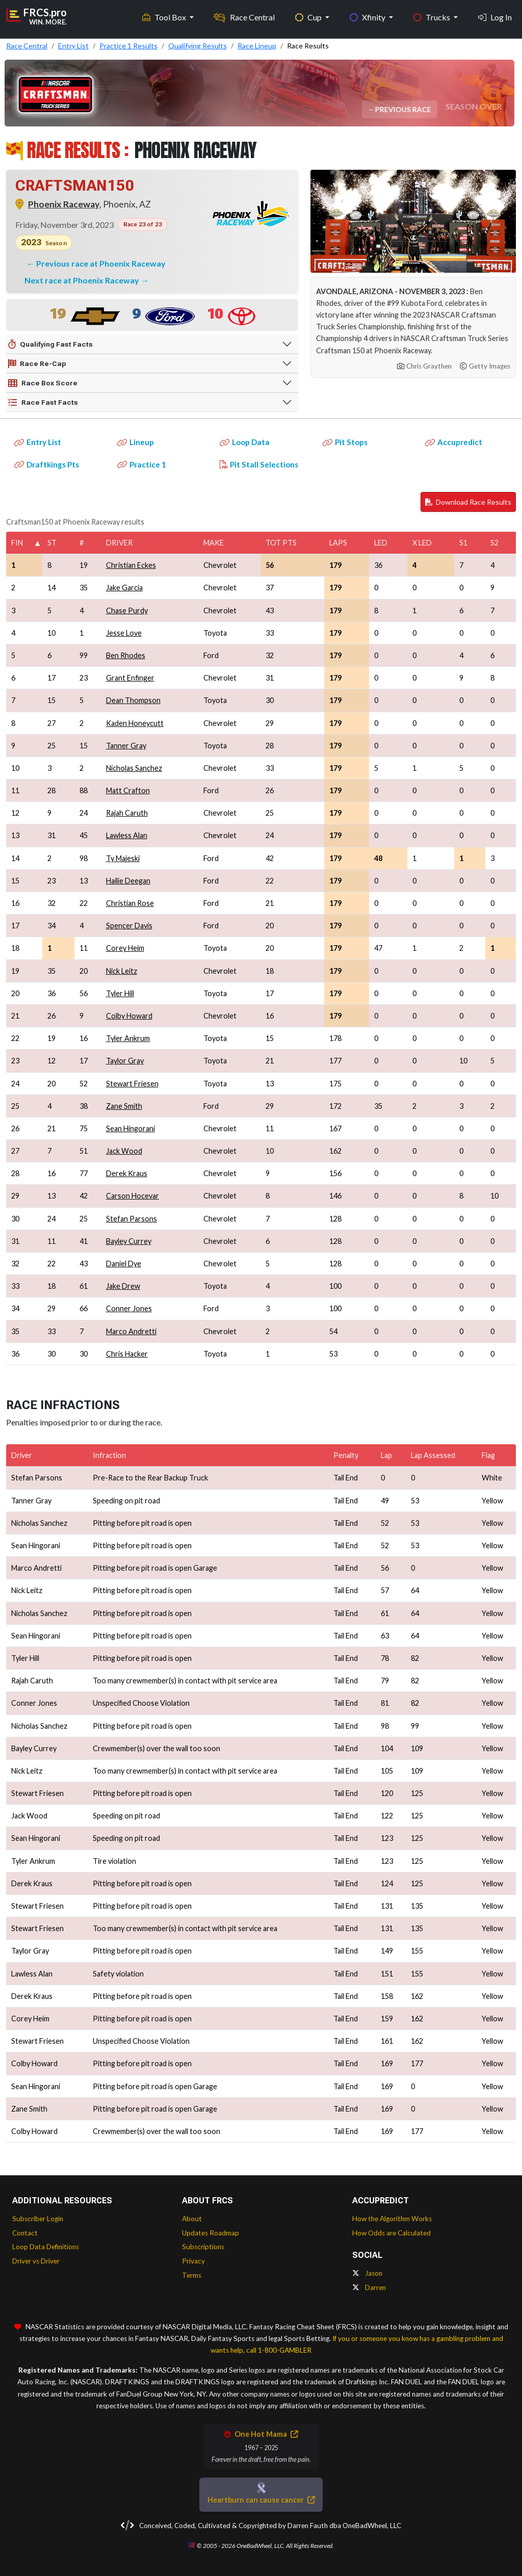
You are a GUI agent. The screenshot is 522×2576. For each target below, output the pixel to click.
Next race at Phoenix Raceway (82, 280)
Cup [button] (309, 15)
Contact (25, 2233)
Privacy (193, 2261)
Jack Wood (124, 1151)
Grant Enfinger (130, 677)
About (192, 2219)
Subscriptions (203, 2247)
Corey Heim (125, 948)
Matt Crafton (128, 790)
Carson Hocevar (132, 1195)
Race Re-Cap (37, 364)
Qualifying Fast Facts (50, 344)
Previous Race (404, 109)
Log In (495, 15)
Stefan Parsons (131, 1218)
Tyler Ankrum (128, 1038)
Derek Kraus (126, 1173)
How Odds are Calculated (391, 2233)
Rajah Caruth (127, 813)
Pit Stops (345, 442)
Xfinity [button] (368, 15)
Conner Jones (129, 1308)
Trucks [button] (432, 15)
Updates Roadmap (210, 2233)
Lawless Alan (126, 835)
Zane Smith (124, 1106)
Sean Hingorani (130, 1128)
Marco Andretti (131, 1331)
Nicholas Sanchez (134, 768)
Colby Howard (129, 1015)
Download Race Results (468, 502)
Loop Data (245, 442)
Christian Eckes (131, 565)
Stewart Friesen (132, 1083)
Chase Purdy (127, 610)
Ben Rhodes (125, 655)
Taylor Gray (125, 1060)
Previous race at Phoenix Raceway (101, 263)
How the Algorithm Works (392, 2219)
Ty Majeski (123, 858)
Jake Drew (123, 1286)
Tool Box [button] (165, 15)
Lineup (135, 442)
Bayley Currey (128, 1241)
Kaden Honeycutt (135, 723)
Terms (191, 2275)
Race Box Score (42, 383)
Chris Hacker (127, 1353)
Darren (369, 2287)
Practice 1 (141, 464)
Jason (367, 2273)
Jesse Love (124, 633)
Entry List (37, 442)
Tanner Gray (126, 745)
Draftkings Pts (46, 464)
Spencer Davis (129, 925)
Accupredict (453, 442)
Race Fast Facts (43, 402)
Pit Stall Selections (259, 464)
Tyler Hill (120, 993)
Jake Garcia (124, 587)
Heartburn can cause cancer (261, 2499)
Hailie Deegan (128, 880)
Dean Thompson (133, 700)
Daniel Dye (123, 1263)
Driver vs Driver (36, 2261)
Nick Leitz (121, 971)
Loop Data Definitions (45, 2247)
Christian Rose (130, 903)
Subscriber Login (37, 2219)
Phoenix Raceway (63, 204)
